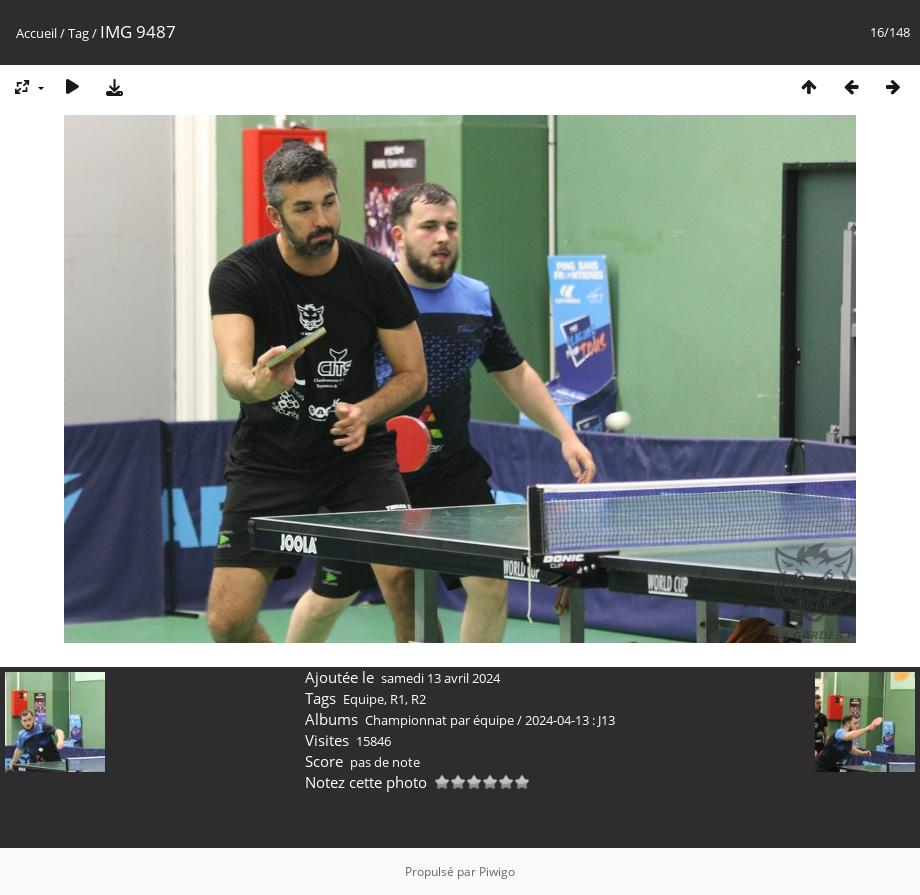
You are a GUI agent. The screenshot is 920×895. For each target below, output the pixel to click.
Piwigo (497, 871)
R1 (397, 699)
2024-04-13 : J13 (570, 720)
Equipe (363, 699)
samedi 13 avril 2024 (440, 678)
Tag (78, 33)
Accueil (36, 33)
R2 (418, 699)
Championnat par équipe (439, 720)
